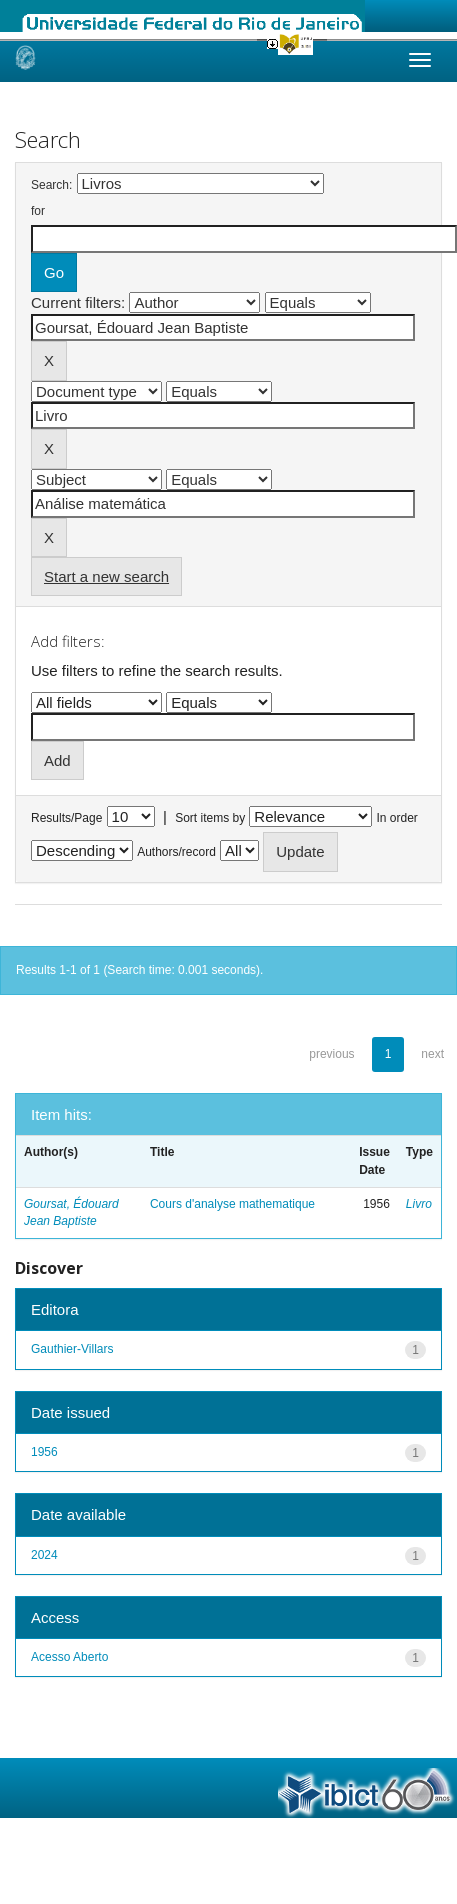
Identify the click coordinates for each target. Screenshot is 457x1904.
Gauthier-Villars (72, 1349)
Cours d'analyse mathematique (232, 1204)
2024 (44, 1555)
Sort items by (210, 818)
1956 (44, 1452)
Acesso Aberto (69, 1657)
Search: (51, 185)
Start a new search (106, 576)
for (38, 211)
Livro (419, 1204)
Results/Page (66, 818)
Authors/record (176, 852)
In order (397, 818)
